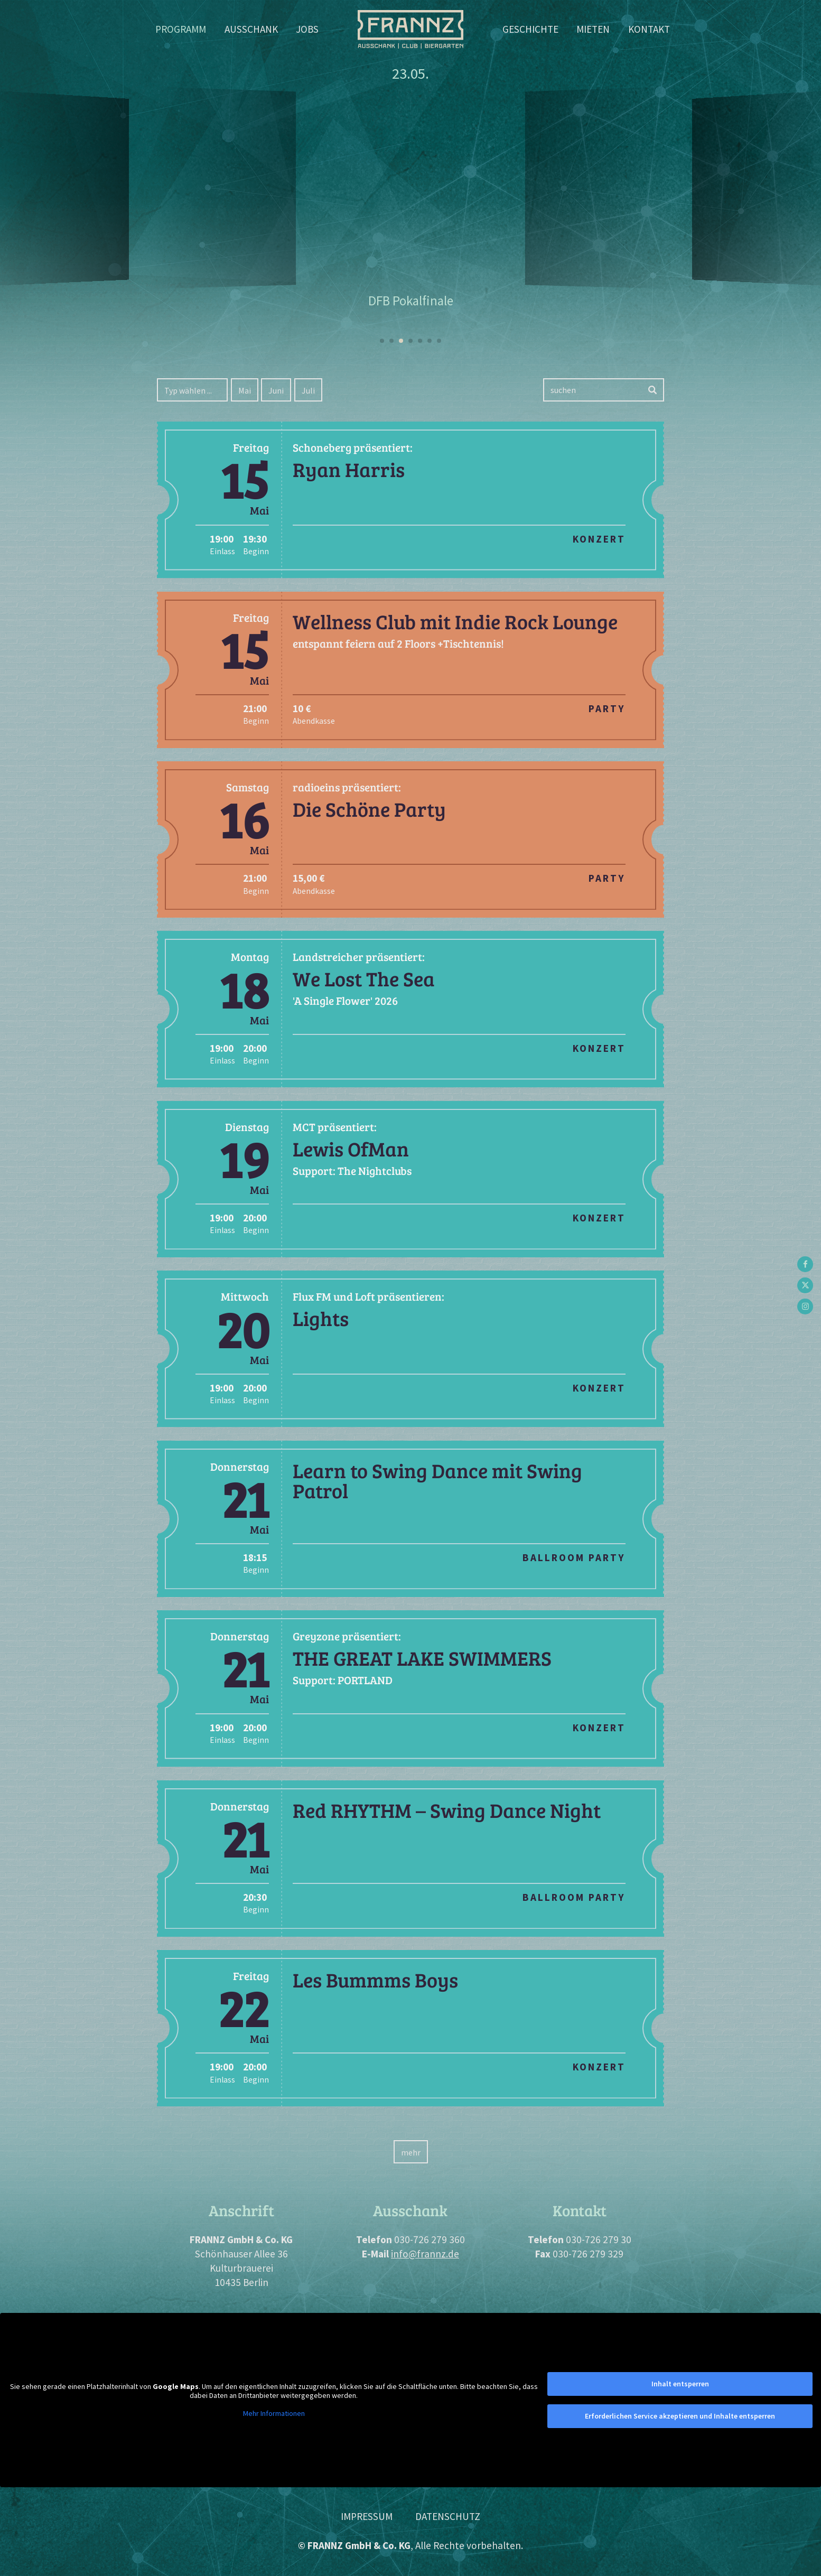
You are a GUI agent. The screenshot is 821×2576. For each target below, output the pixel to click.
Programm (180, 29)
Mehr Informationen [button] (274, 2413)
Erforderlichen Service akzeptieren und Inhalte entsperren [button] (680, 2416)
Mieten (593, 29)
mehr (411, 2152)
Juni (276, 390)
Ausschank (251, 29)
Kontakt (649, 29)
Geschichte (530, 29)
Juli (308, 390)
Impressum (367, 2516)
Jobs (307, 29)
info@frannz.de (425, 2253)
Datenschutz (447, 2516)
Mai (244, 390)
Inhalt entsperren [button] (680, 2383)
